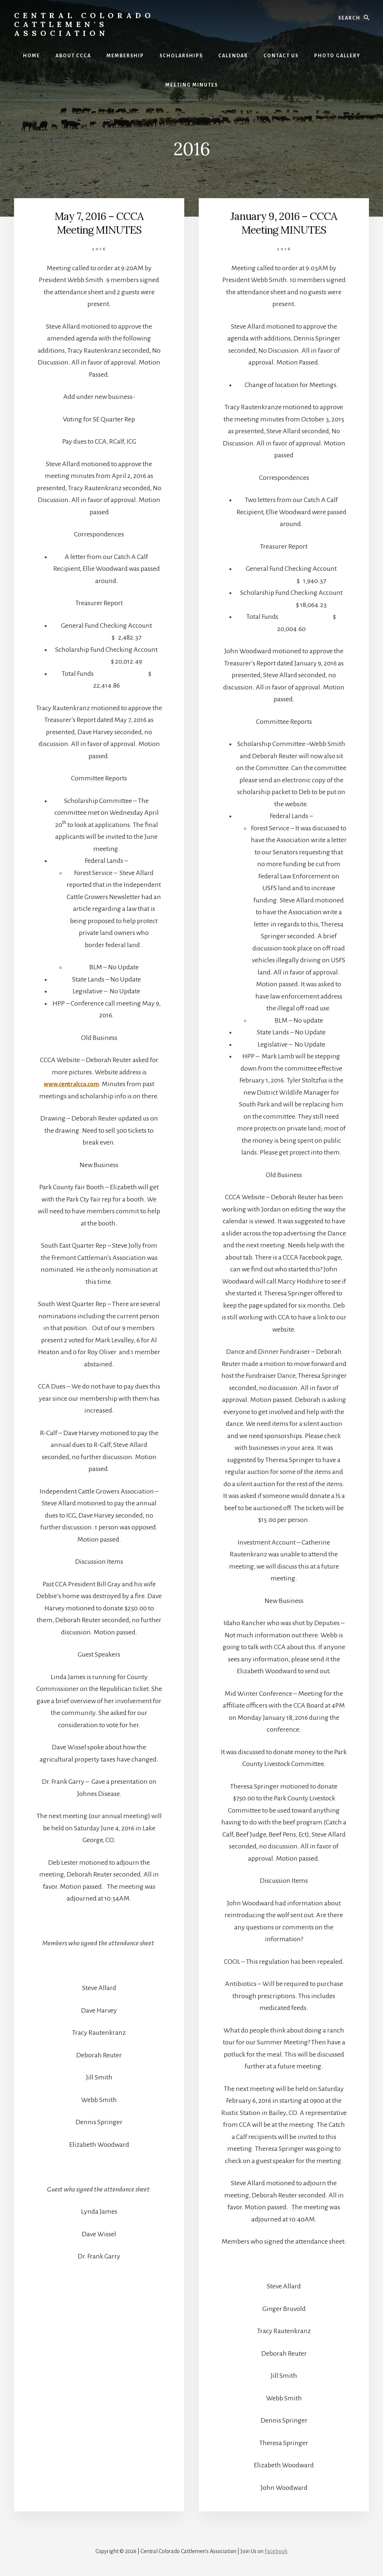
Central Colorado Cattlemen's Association (84, 24)
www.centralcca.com (71, 1083)
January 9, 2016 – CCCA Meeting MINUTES (284, 222)
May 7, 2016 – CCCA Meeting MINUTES (99, 222)
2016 (99, 248)
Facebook (276, 2551)
